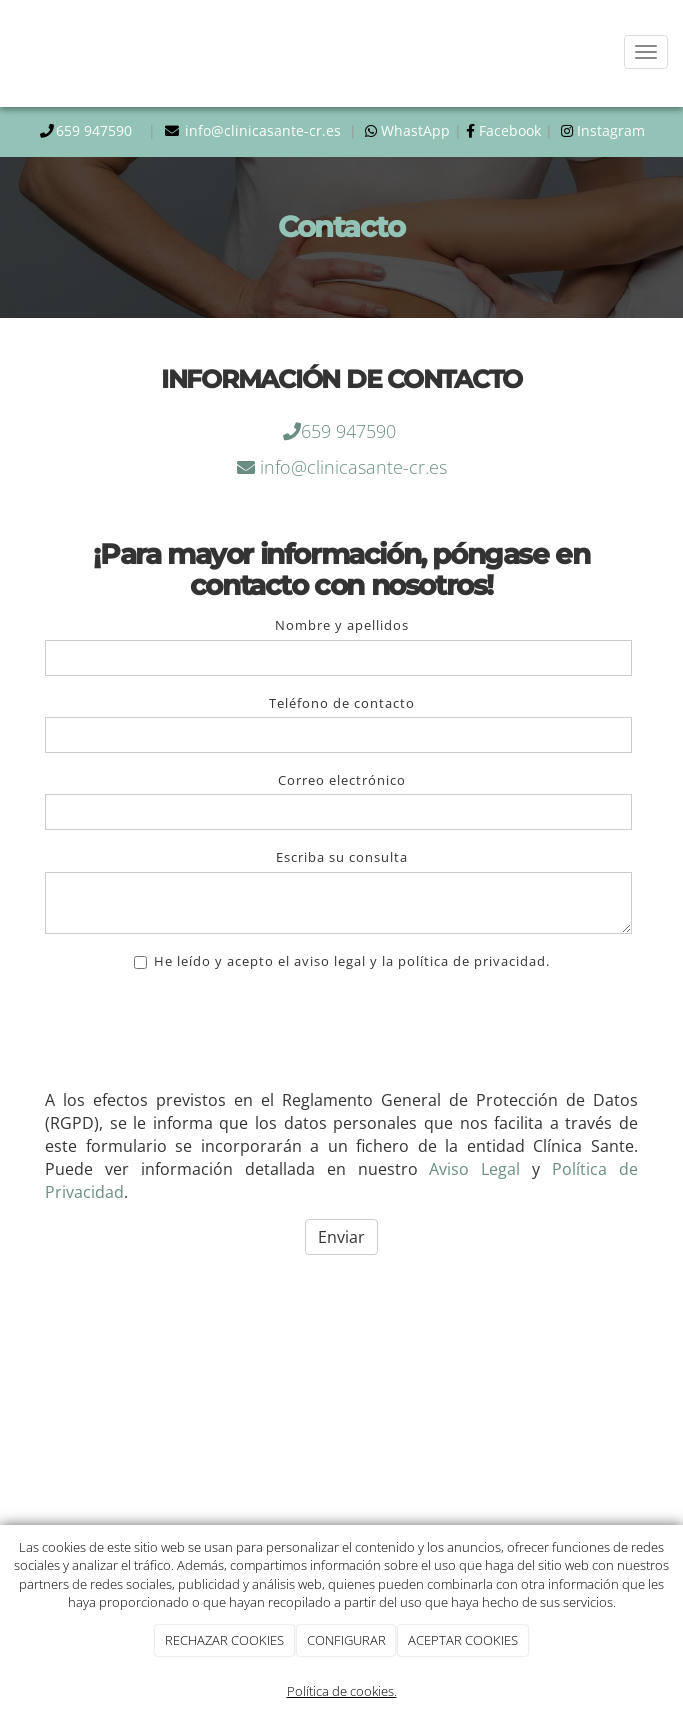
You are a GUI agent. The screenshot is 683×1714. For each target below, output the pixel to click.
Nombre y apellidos (342, 625)
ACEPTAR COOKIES (463, 1640)
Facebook (510, 130)
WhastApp (413, 130)
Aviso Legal (474, 1169)
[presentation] (197, 1035)
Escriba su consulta (342, 857)
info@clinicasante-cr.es (265, 130)
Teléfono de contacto (342, 703)
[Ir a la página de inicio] (3, 52)
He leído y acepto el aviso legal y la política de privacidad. (342, 961)
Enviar (341, 1237)
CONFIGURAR (346, 1640)
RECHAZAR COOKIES (224, 1640)
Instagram (609, 130)
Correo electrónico (342, 780)
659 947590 (98, 130)
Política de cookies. (342, 1691)
